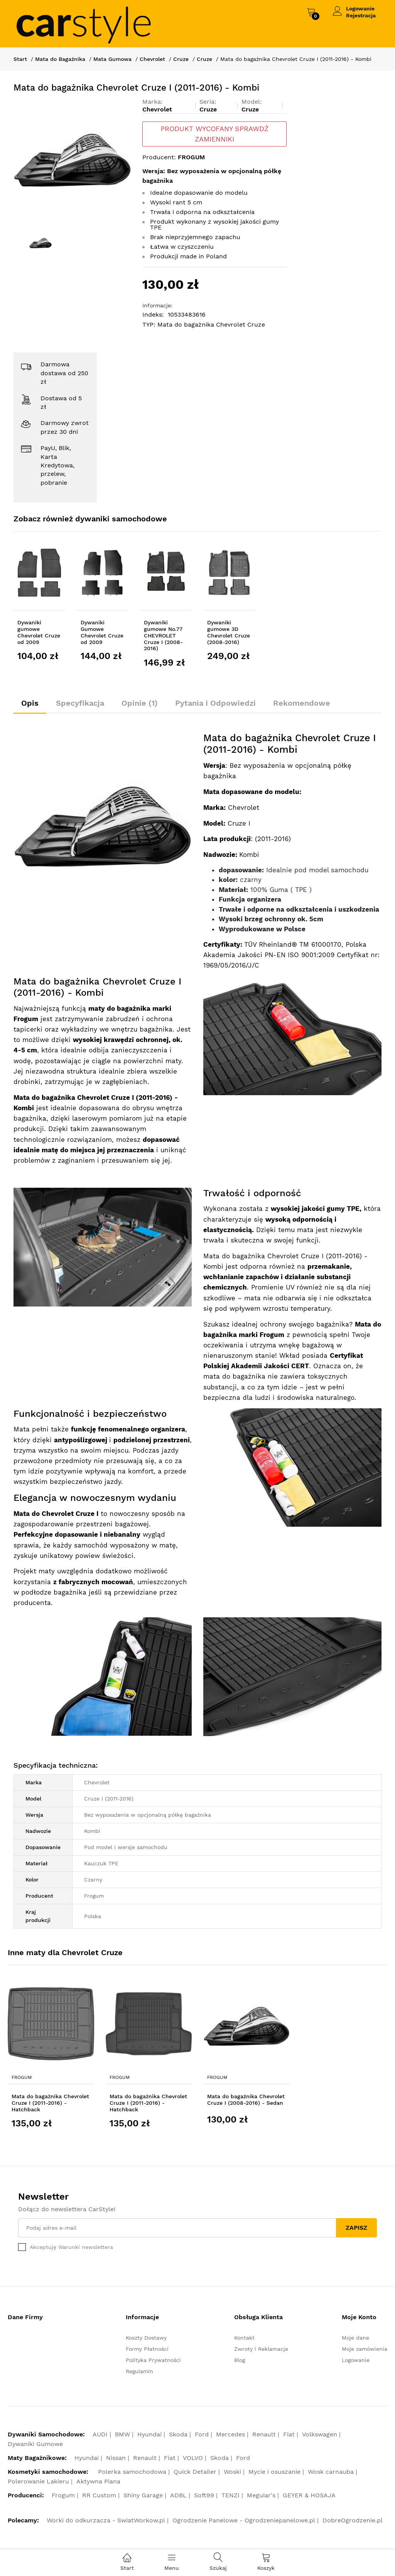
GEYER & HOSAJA (309, 2495)
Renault (264, 2434)
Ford (202, 2434)
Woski (232, 2471)
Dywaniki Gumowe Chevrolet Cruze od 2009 (102, 632)
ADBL (178, 2495)
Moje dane (355, 2338)
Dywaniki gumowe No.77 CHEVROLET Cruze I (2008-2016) (163, 635)
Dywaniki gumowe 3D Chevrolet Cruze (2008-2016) (228, 632)
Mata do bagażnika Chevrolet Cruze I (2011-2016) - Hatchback (50, 2102)
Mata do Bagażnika (60, 59)
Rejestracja (361, 15)
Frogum (22, 2077)
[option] (72, 157)
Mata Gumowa (112, 59)
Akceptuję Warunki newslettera (71, 2247)
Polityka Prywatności (153, 2360)
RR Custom (99, 2495)
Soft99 (204, 2495)
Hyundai (149, 2434)
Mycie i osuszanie (274, 2471)
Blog (239, 2360)
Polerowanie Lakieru (38, 2481)
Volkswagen (319, 2434)
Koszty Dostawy (146, 2338)
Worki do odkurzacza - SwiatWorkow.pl (106, 2520)
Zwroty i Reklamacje (261, 2349)
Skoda (178, 2434)
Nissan (116, 2457)
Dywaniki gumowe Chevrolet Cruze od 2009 (38, 632)
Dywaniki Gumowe (35, 2444)
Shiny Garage (143, 2495)
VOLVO (193, 2457)
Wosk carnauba (331, 2471)
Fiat (289, 2434)
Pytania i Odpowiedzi (215, 703)
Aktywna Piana (98, 2481)
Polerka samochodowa (132, 2471)
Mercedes (230, 2434)
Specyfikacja (80, 703)
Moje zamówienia (364, 2349)
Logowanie (360, 8)
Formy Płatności (147, 2349)
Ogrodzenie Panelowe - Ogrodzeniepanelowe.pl (243, 2520)
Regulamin (139, 2371)
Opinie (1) (140, 703)
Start (20, 59)
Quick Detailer (195, 2471)
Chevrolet (152, 59)
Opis (30, 703)
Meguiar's (261, 2495)
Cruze (181, 59)
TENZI (230, 2495)
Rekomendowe (301, 703)
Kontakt (244, 2338)
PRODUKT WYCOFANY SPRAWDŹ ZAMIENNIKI (214, 134)
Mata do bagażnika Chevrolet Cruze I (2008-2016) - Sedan (246, 2099)
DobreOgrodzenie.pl (352, 2520)
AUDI (100, 2434)
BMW (122, 2434)
